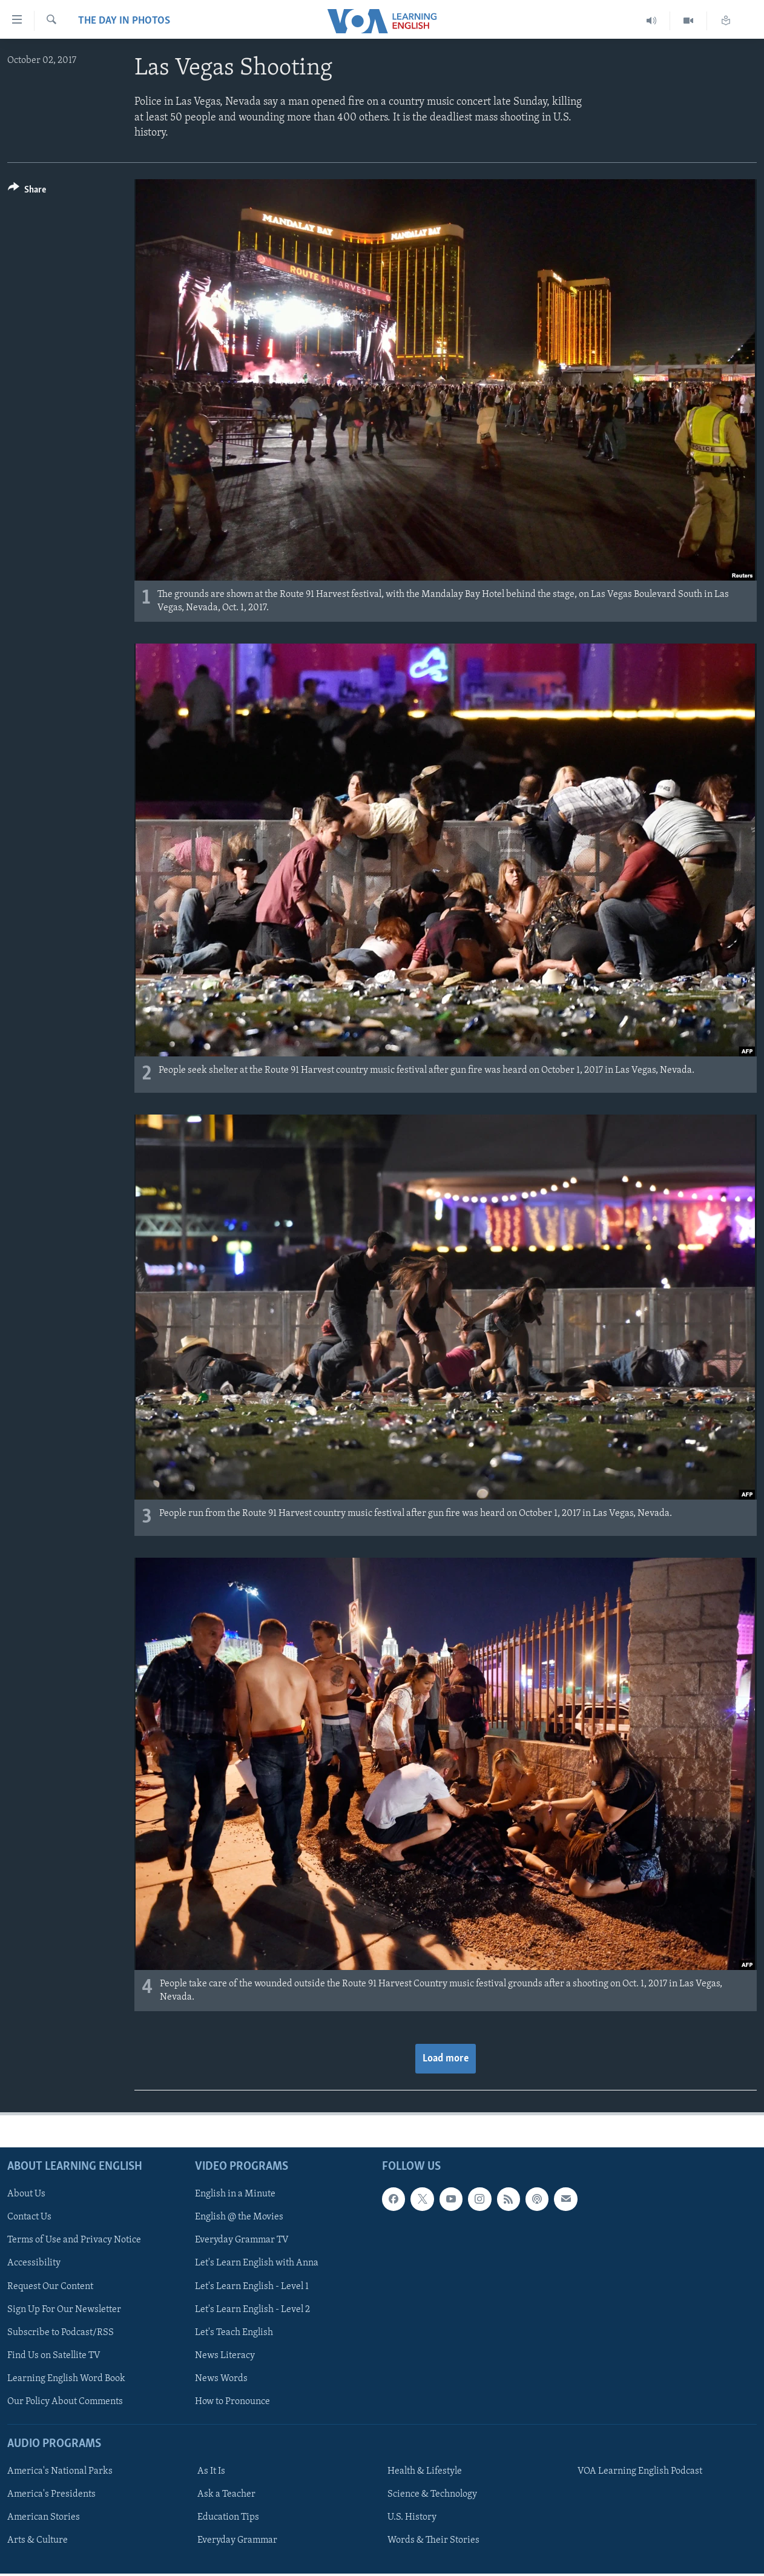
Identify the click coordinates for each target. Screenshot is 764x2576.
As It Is (211, 2471)
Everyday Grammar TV (242, 2240)
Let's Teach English (234, 2332)
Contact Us (29, 2217)
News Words (221, 2378)
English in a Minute (235, 2194)
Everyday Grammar (237, 2541)
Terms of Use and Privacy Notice (74, 2240)
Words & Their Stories (433, 2541)
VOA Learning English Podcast (640, 2471)
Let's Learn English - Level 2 (252, 2309)
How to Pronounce (232, 2401)
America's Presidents (51, 2494)
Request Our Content (50, 2286)
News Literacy (225, 2355)
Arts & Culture (37, 2541)
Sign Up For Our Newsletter (64, 2309)
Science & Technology (432, 2494)
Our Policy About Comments (65, 2401)
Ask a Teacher (226, 2494)
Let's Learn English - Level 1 (252, 2286)
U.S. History (411, 2518)
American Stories (43, 2518)
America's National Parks (60, 2471)
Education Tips (228, 2518)
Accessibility (34, 2263)
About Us (26, 2194)
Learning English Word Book (66, 2378)
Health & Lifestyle (424, 2471)
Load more (446, 2058)
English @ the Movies (239, 2217)
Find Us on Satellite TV (53, 2355)
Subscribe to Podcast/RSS (60, 2332)
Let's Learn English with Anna (256, 2263)
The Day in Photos (124, 21)
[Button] (27, 191)
